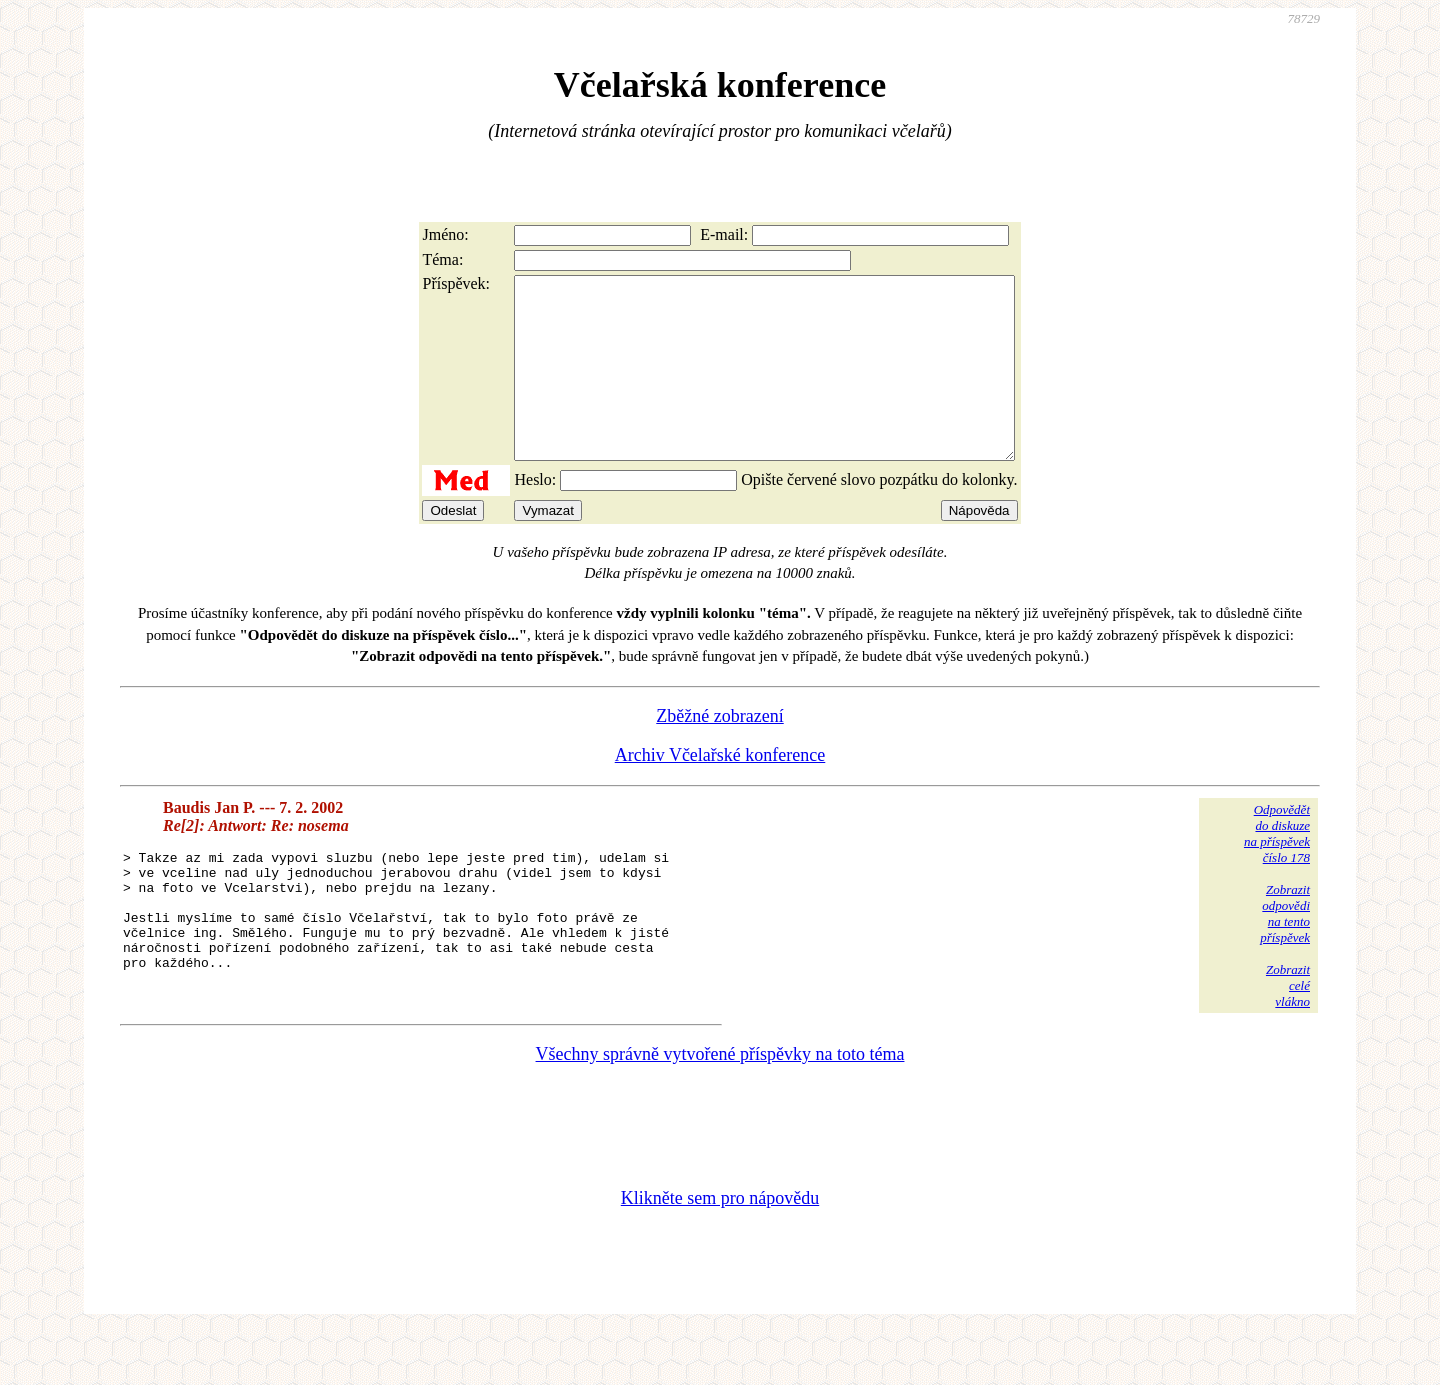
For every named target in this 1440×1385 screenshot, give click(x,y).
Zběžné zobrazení (719, 752)
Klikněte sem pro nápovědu (720, 1251)
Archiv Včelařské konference (720, 791)
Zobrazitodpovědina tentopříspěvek (1285, 949)
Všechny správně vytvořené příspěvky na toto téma (720, 1107)
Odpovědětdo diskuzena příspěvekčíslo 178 (1277, 869)
